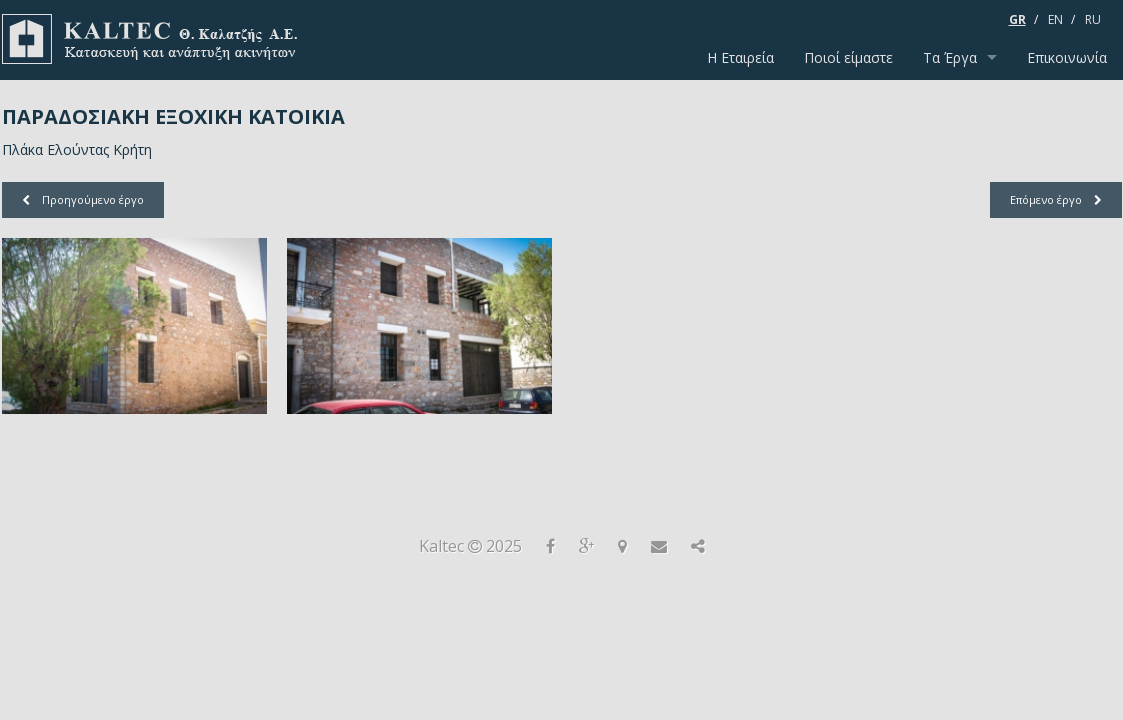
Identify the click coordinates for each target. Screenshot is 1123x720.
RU (1093, 19)
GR (1017, 19)
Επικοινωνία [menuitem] (1067, 57)
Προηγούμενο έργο (83, 199)
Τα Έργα (950, 57)
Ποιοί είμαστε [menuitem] (848, 57)
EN (1055, 19)
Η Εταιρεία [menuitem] (740, 57)
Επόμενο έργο (1056, 199)
